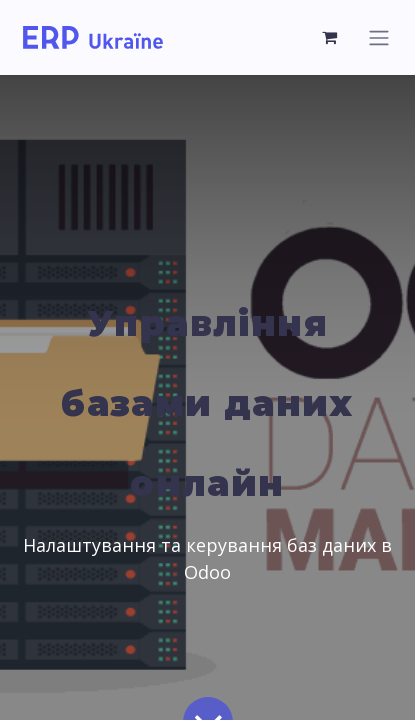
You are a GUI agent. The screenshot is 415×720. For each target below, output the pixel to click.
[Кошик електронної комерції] (330, 37)
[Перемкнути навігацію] (379, 37)
